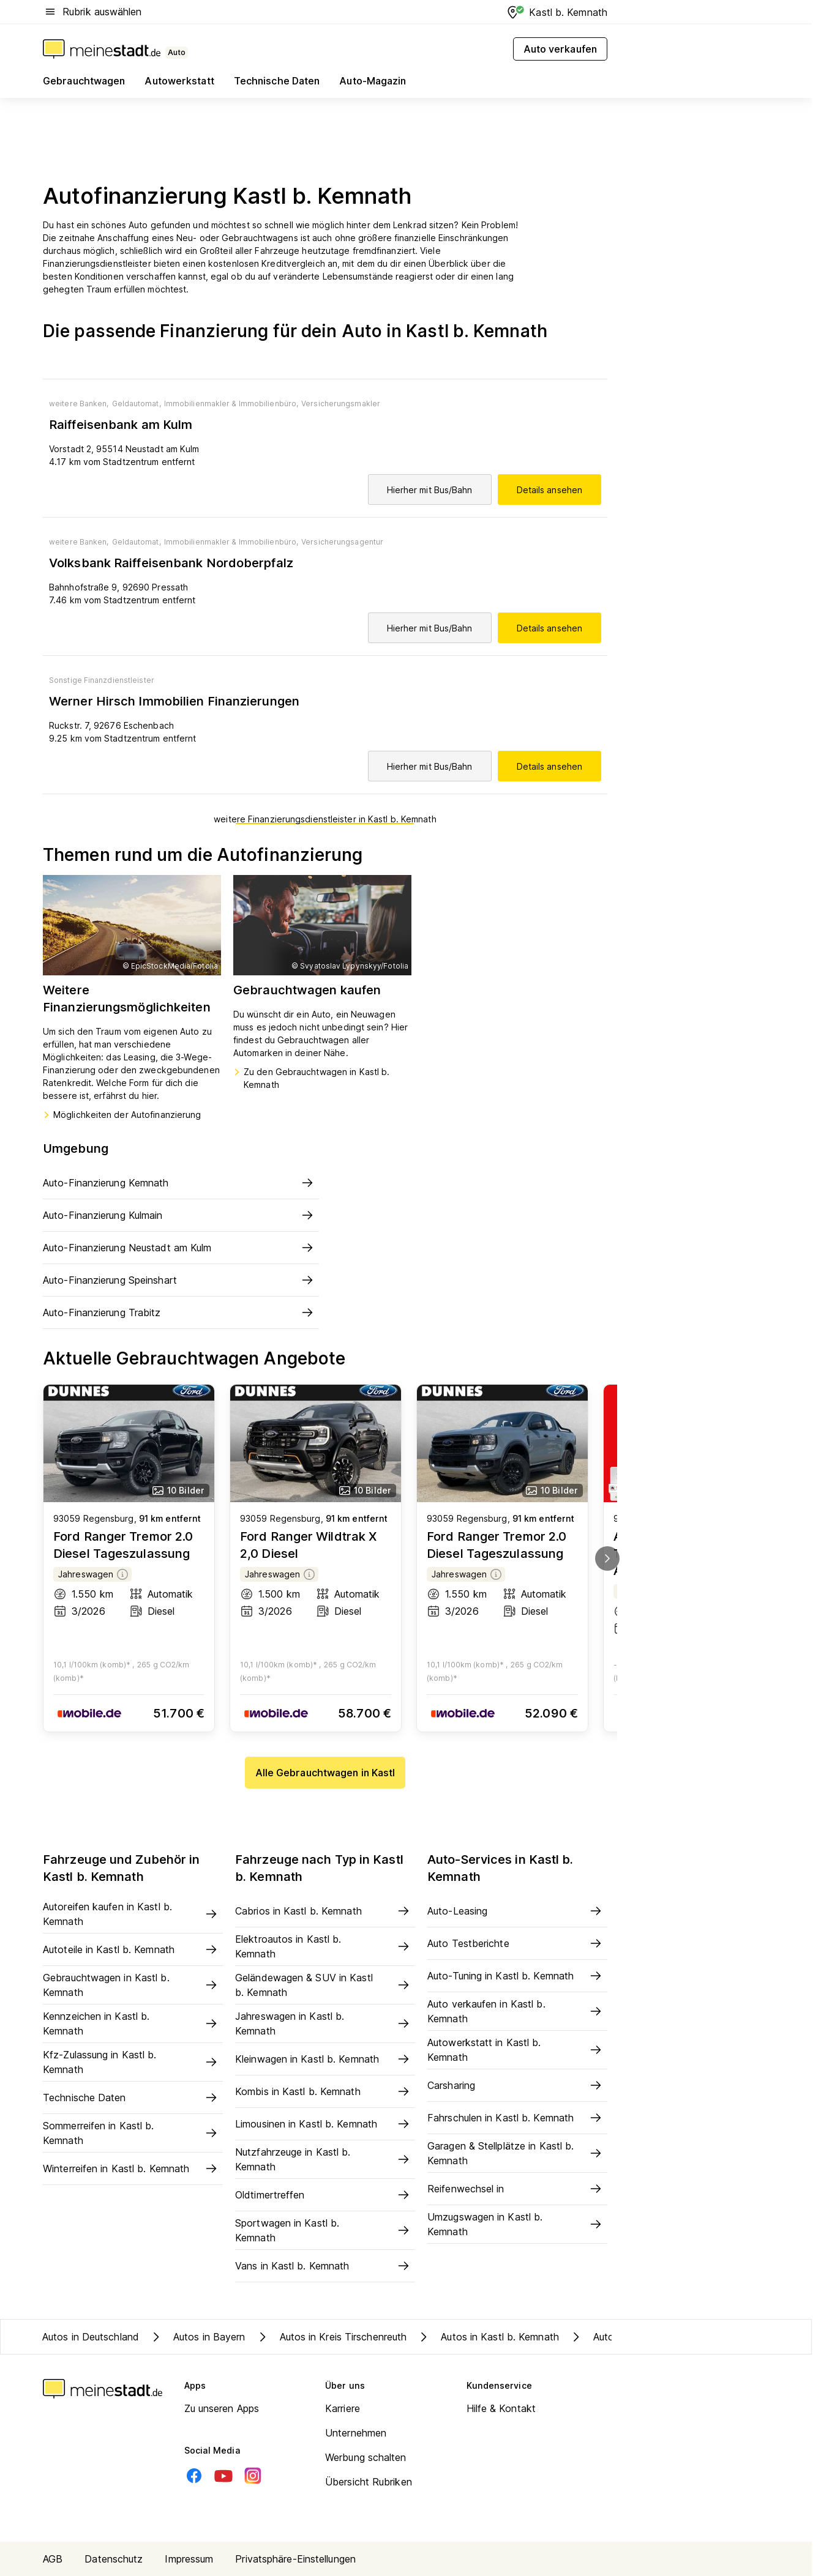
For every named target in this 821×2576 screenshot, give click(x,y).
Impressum (189, 2559)
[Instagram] (253, 2475)
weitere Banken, (79, 403)
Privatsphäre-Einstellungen (295, 2559)
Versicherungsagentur (342, 541)
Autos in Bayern (197, 2336)
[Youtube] (223, 2475)
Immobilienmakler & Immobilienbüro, (231, 403)
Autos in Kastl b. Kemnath (487, 2336)
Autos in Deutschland (90, 2337)
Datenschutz (113, 2559)
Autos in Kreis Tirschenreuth (331, 2336)
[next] (607, 1558)
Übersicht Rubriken (368, 2482)
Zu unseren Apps (222, 2408)
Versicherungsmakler (340, 403)
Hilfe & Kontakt (501, 2408)
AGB (52, 2559)
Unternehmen (355, 2433)
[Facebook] (194, 2475)
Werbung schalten (366, 2457)
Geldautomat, (136, 403)
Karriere (342, 2408)
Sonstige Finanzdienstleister (101, 680)
